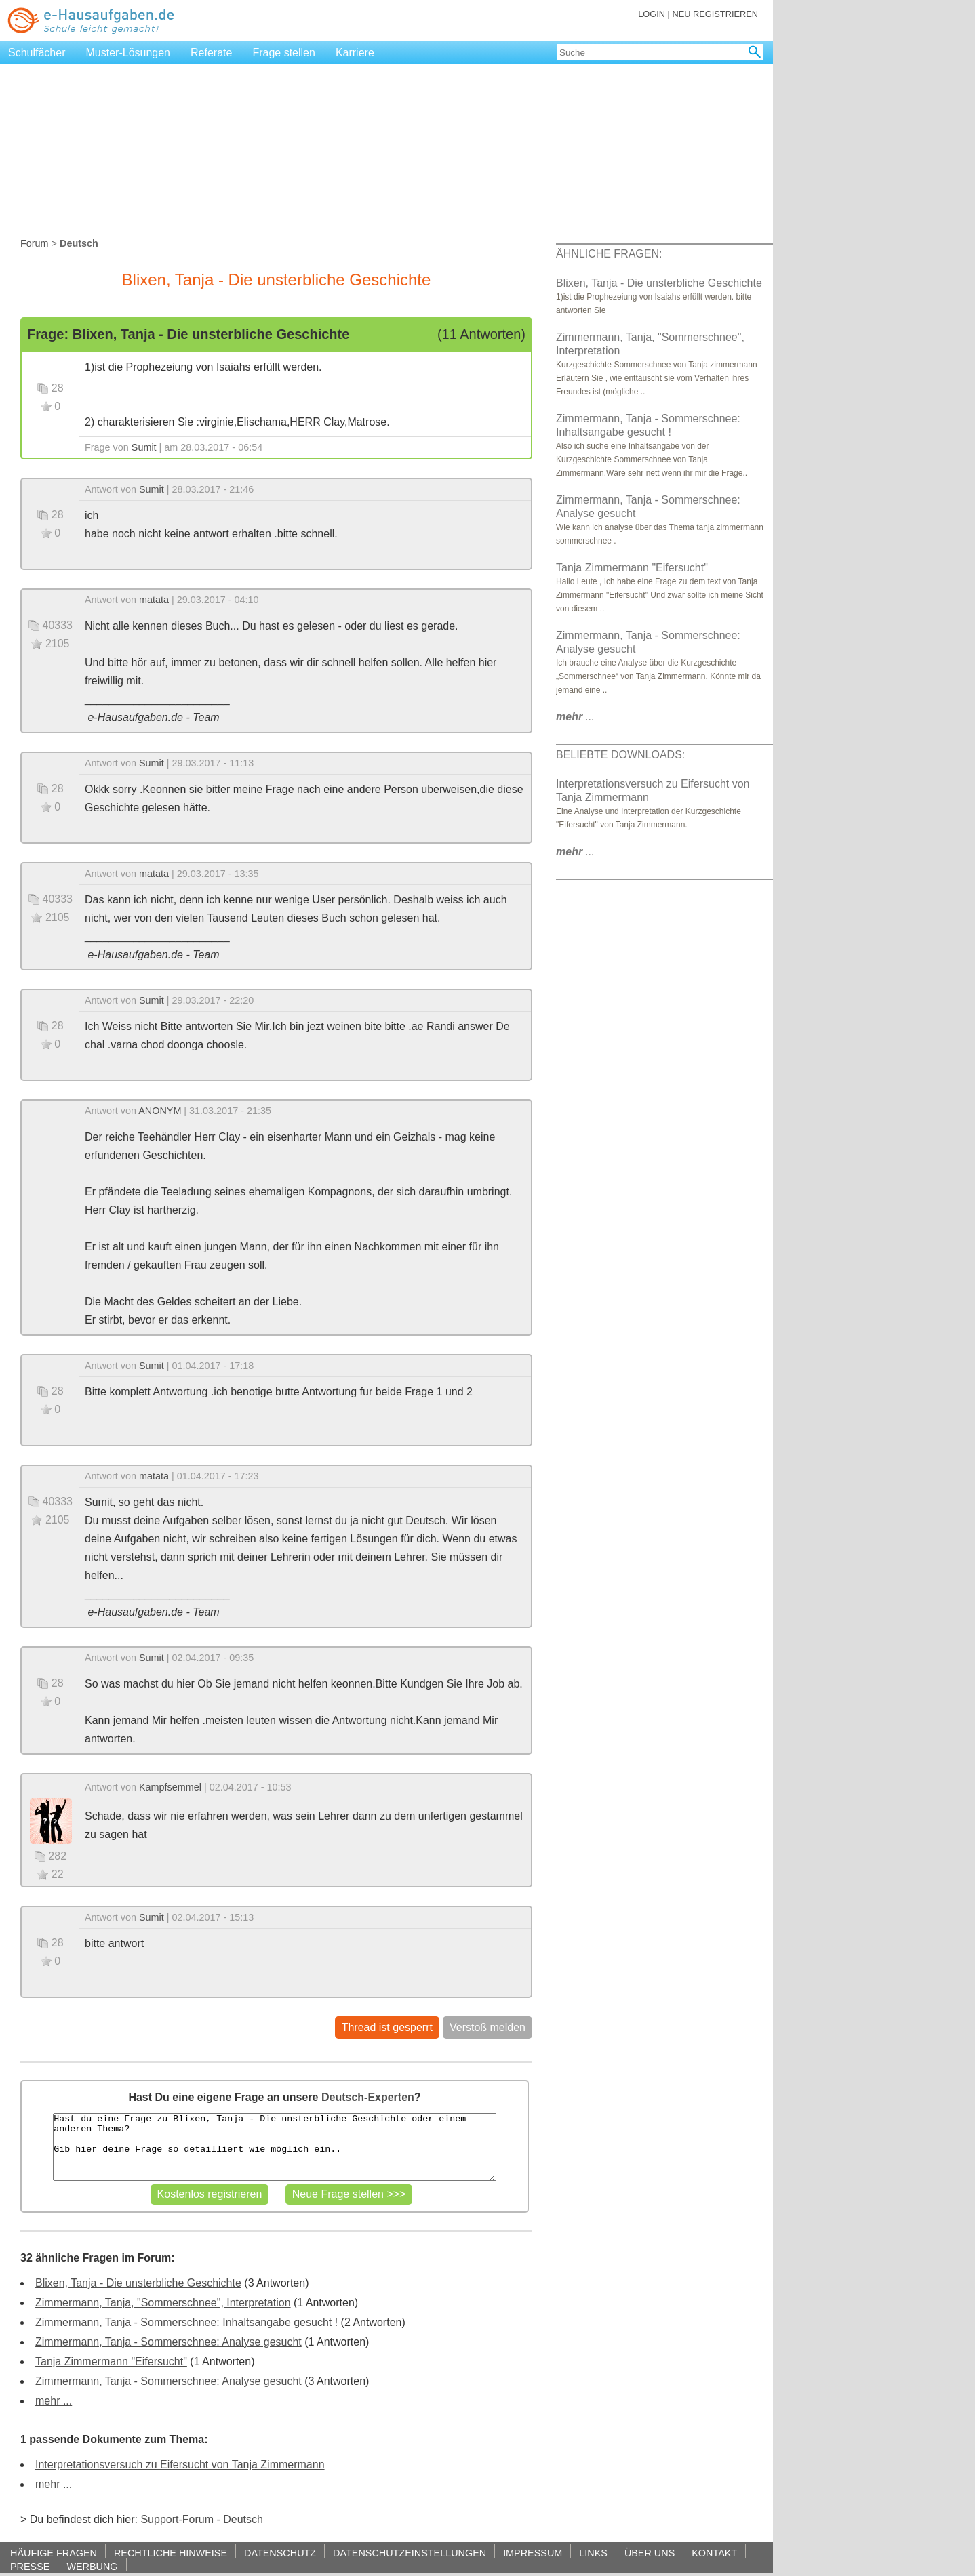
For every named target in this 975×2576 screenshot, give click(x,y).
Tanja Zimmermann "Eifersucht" (111, 2361)
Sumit (144, 447)
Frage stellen (283, 52)
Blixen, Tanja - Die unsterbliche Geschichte (138, 2283)
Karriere (355, 52)
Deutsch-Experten (367, 2097)
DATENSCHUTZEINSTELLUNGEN (409, 2553)
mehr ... (53, 2401)
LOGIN (651, 14)
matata (154, 599)
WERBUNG (91, 2566)
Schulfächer (37, 52)
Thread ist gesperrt (387, 2027)
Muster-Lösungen (128, 52)
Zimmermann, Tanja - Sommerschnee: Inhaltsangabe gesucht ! (186, 2322)
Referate (211, 52)
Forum (34, 243)
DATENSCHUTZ (280, 2553)
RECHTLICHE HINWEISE (170, 2553)
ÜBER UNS (649, 2553)
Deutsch (243, 2519)
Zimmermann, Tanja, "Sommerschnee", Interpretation (163, 2302)
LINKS (593, 2553)
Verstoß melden (487, 2027)
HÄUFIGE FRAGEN (53, 2553)
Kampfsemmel (170, 1787)
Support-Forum (177, 2519)
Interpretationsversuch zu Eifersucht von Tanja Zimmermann (180, 2464)
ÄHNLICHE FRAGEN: (609, 254)
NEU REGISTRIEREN (715, 14)
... (575, 716)
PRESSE (29, 2566)
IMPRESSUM (532, 2553)
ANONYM (159, 1110)
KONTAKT (714, 2553)
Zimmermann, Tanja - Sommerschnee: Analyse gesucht (168, 2342)
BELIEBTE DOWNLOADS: (620, 754)
